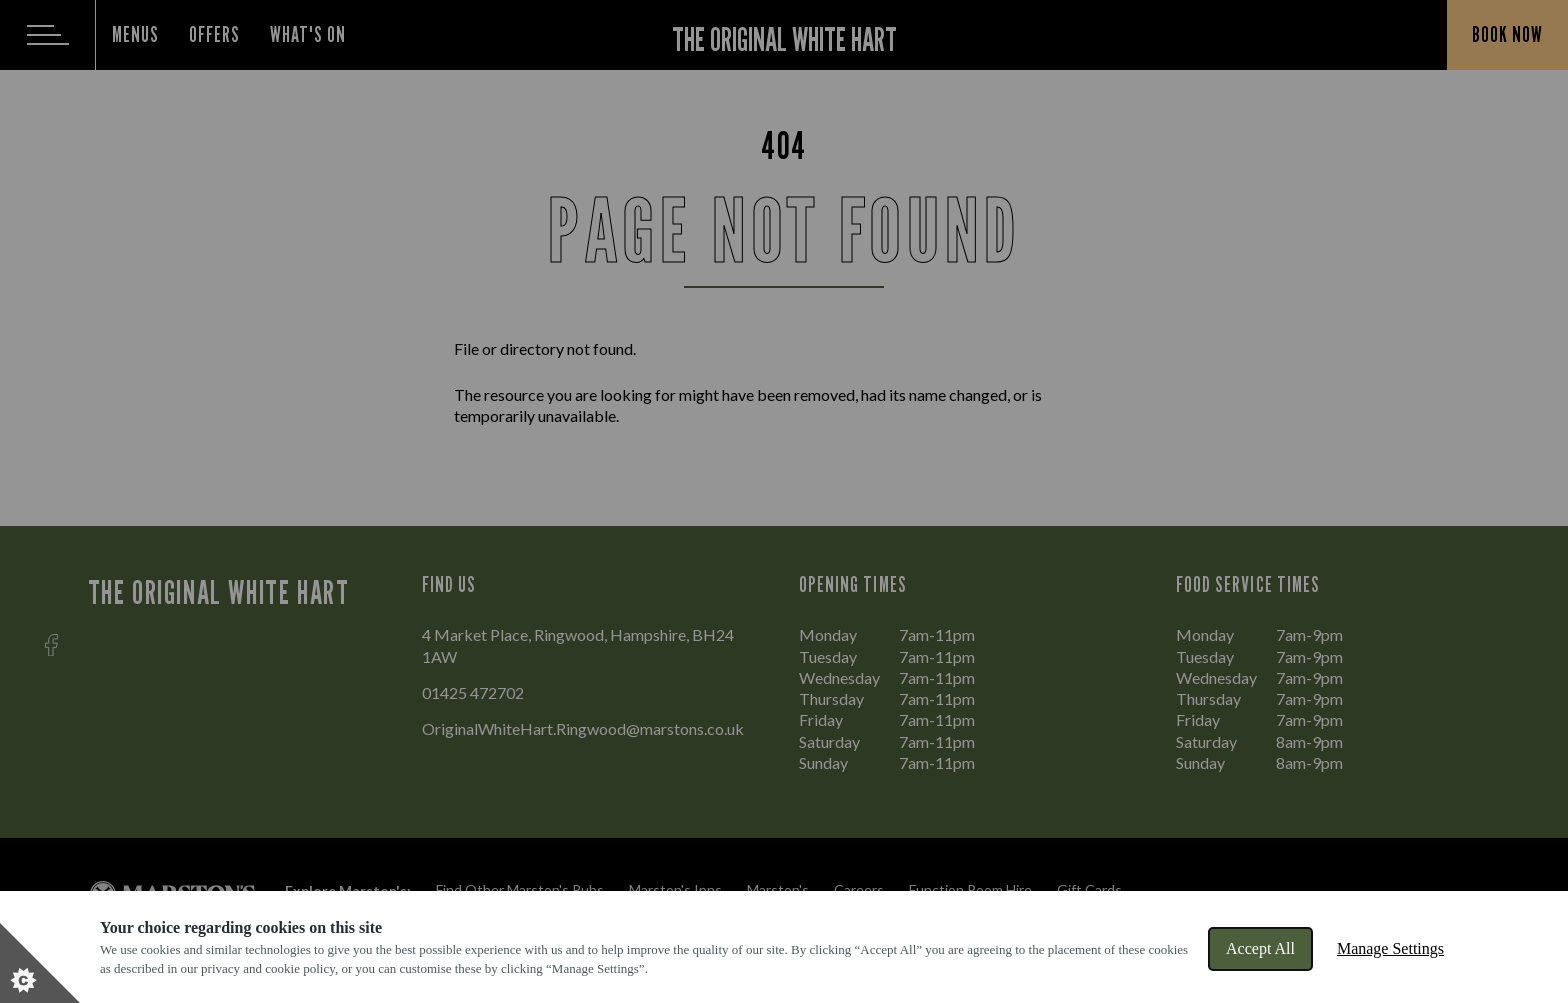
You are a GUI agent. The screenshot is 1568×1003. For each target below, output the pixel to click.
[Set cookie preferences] (40, 963)
